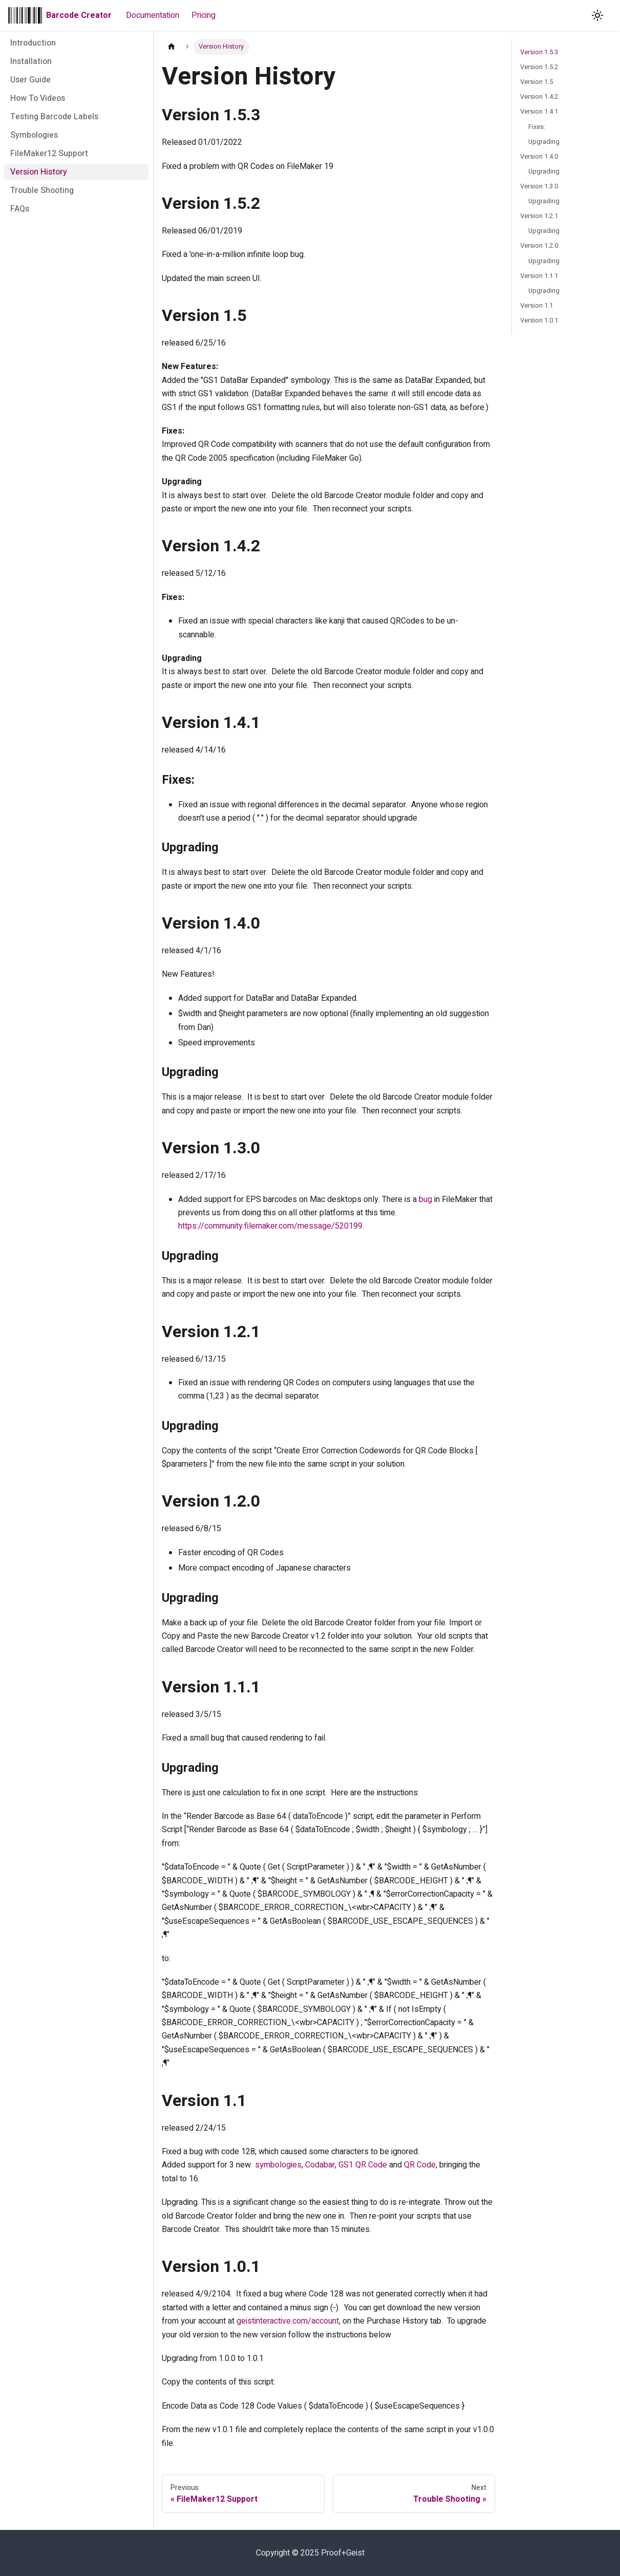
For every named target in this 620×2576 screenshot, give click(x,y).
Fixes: (536, 127)
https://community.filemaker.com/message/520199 (270, 1226)
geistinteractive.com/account (288, 2321)
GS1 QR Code (362, 2165)
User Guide (30, 80)
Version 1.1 (536, 305)
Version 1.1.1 (539, 276)
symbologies (278, 2165)
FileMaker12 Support (49, 153)
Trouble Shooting (42, 190)
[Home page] (171, 47)
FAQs (19, 209)
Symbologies (34, 135)
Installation (31, 61)
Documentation (152, 15)
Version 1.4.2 (539, 96)
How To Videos (37, 98)
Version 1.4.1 (539, 111)
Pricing (203, 15)
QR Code (420, 2165)
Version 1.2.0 (539, 245)
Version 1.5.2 (539, 67)
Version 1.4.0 (539, 156)
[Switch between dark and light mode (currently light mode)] (597, 15)
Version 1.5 (536, 82)
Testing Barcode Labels (54, 117)
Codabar (320, 2165)
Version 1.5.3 (539, 52)
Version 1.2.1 (539, 216)
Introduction (33, 43)
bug (425, 1199)
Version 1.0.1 (539, 320)
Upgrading (544, 141)
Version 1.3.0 (539, 186)
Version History (38, 172)
